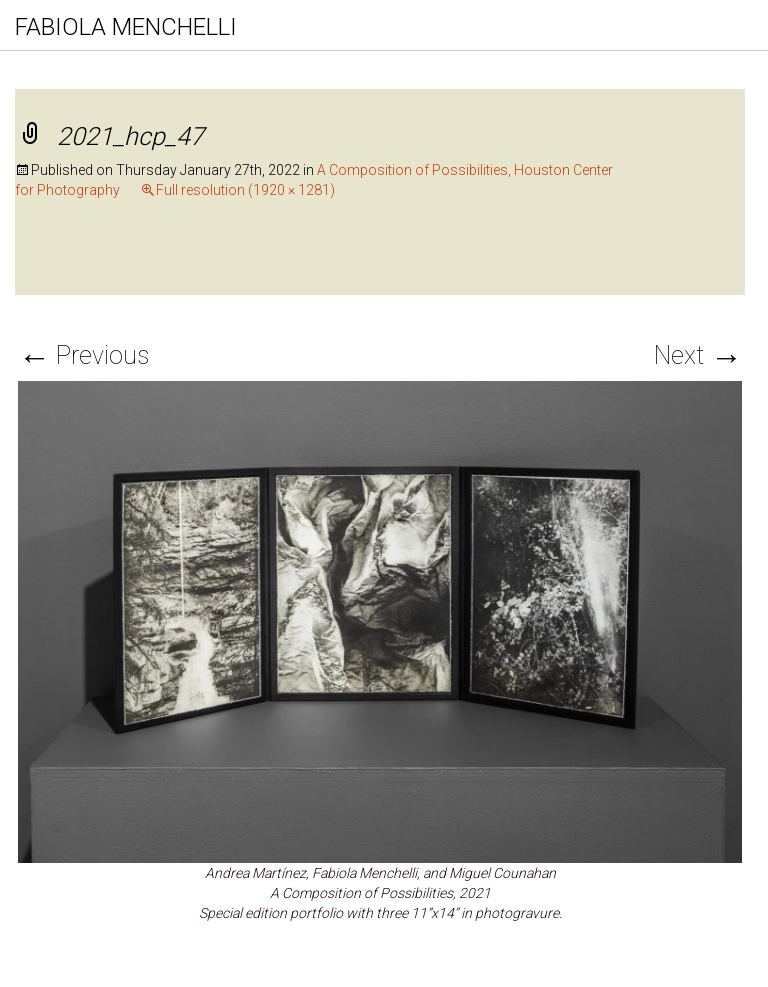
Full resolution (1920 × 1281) (245, 190)
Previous (83, 355)
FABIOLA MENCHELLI (126, 27)
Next (698, 355)
